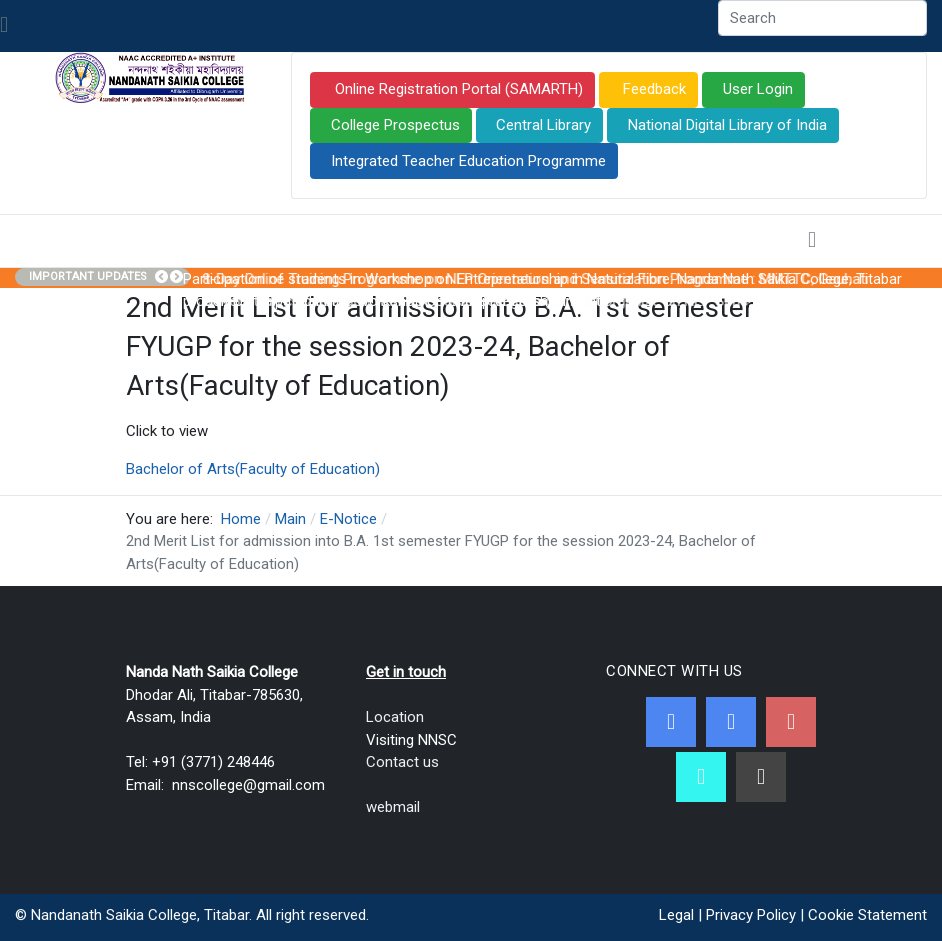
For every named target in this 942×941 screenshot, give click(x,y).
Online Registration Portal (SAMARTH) (457, 89)
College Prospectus (395, 125)
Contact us (402, 762)
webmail (393, 807)
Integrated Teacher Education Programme (468, 161)
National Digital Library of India (727, 125)
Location (395, 717)
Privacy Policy (751, 915)
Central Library (543, 125)
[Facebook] (671, 722)
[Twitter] (731, 722)
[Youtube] (791, 722)
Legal (676, 915)
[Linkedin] (761, 777)
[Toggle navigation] (4, 26)
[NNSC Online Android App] (701, 777)
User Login (758, 89)
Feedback (652, 89)
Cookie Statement (867, 915)
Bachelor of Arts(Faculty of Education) (253, 469)
